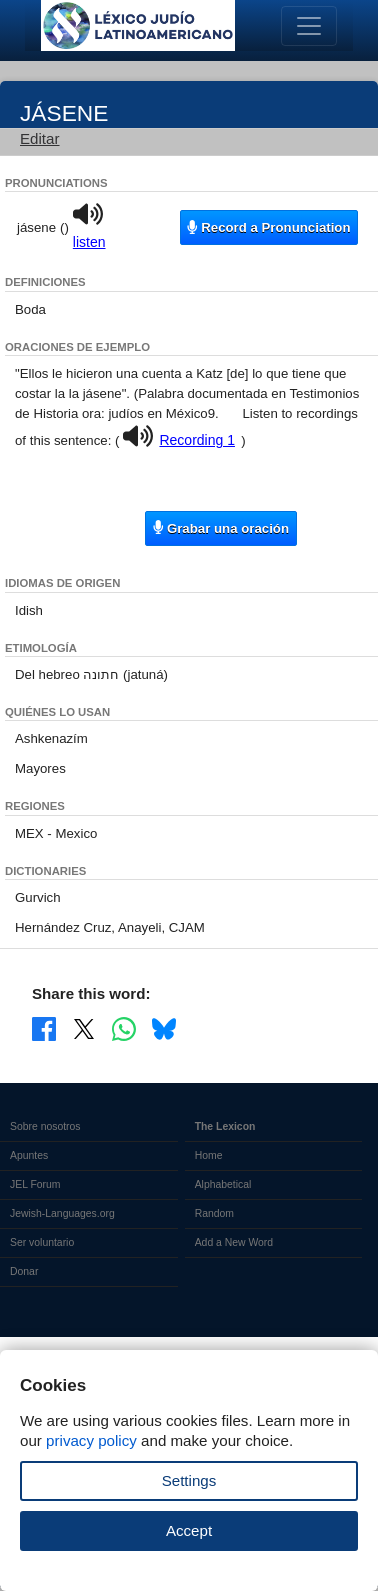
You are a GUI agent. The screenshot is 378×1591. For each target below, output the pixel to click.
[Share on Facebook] (44, 1028)
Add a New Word (234, 1242)
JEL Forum (35, 1184)
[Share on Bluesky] (164, 1028)
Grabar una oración (221, 527)
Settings (189, 1480)
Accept (189, 1530)
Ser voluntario (42, 1242)
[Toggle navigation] (309, 26)
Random (214, 1213)
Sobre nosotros (45, 1126)
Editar (40, 138)
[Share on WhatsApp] (124, 1028)
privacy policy (91, 1440)
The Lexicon (225, 1126)
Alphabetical (223, 1184)
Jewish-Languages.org (62, 1213)
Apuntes (29, 1155)
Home (209, 1155)
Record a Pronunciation (268, 227)
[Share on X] (84, 1028)
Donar (24, 1271)
